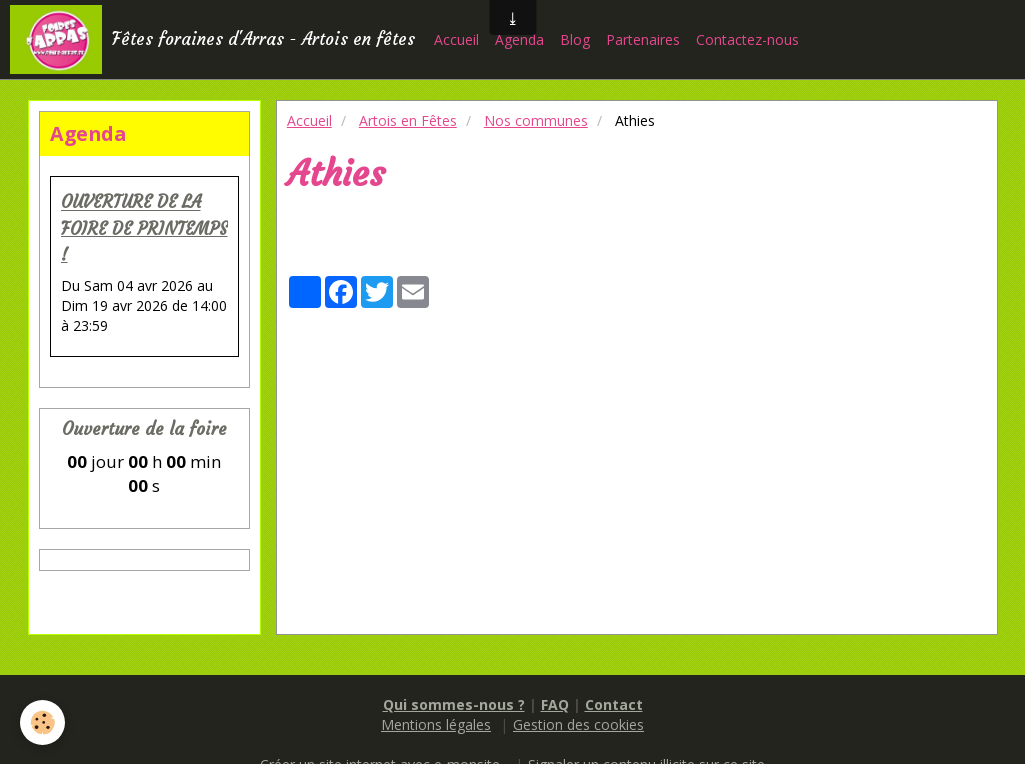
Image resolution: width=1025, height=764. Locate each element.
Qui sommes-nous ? (454, 704)
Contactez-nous (747, 39)
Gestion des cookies (578, 724)
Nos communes (536, 120)
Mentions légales (436, 724)
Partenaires (643, 39)
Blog (575, 39)
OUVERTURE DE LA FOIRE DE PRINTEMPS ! (144, 229)
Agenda (519, 39)
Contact (614, 704)
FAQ (555, 704)
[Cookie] (42, 722)
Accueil (456, 39)
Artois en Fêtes (408, 120)
